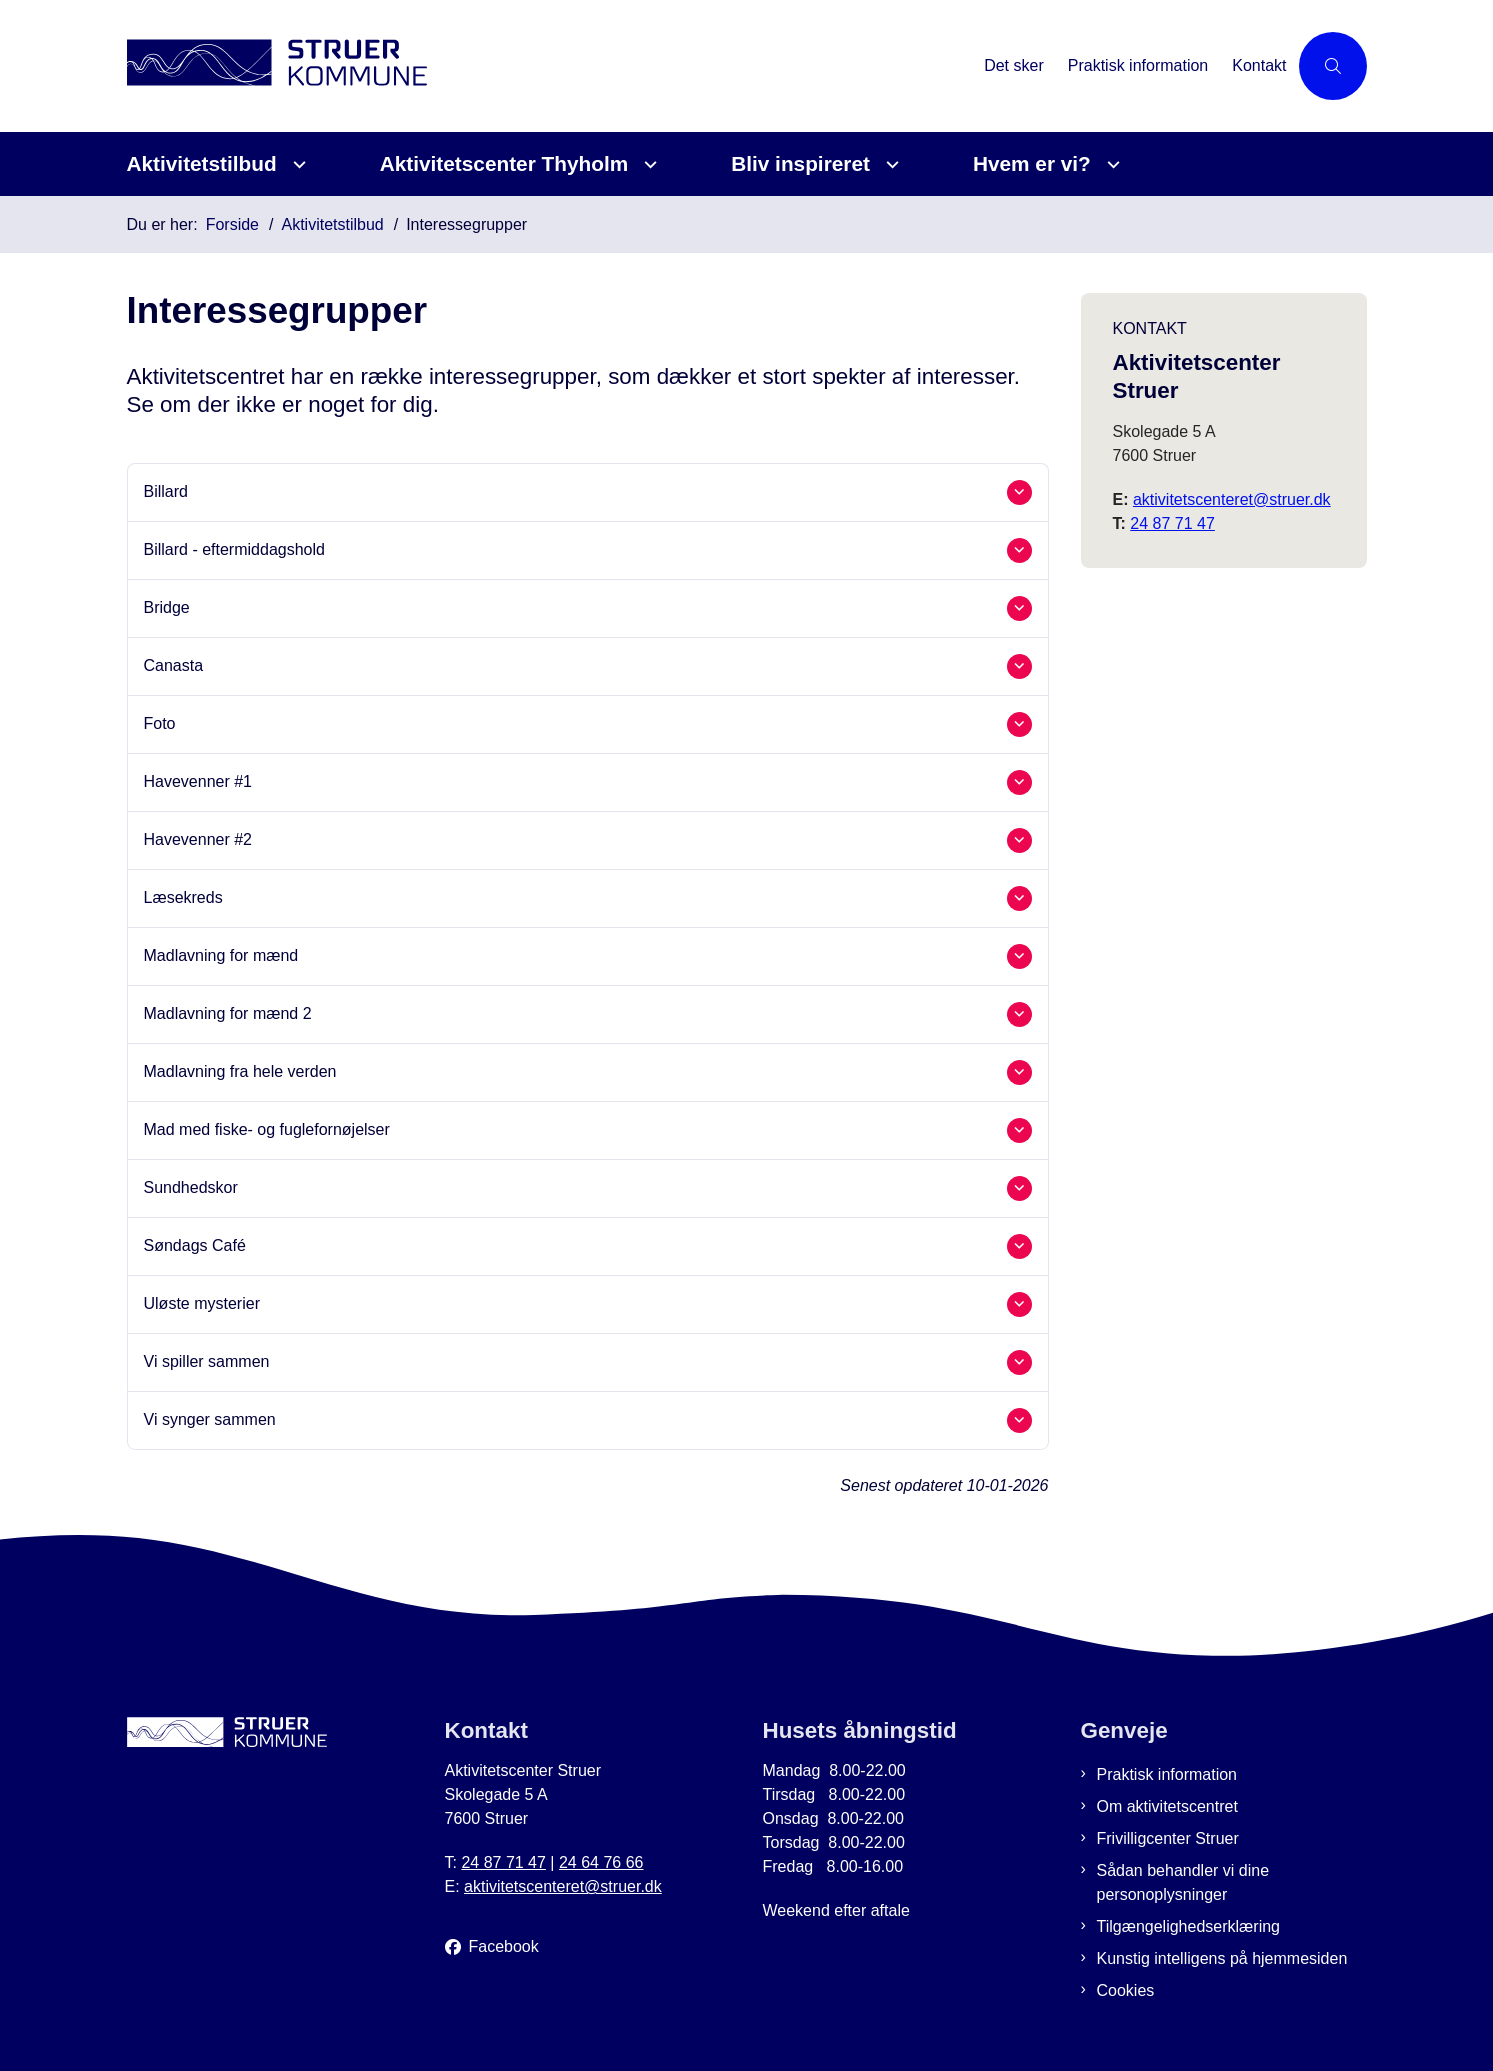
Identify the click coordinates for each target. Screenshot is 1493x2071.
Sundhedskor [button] (191, 1187)
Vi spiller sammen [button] (207, 1361)
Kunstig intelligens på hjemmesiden (1222, 1958)
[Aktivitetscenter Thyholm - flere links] (647, 164)
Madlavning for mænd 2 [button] (228, 1013)
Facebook (504, 1946)
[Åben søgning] (1333, 66)
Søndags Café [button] (195, 1245)
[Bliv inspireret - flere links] (889, 164)
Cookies (1126, 1990)
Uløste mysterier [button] (202, 1303)
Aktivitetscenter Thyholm (504, 163)
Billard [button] (166, 491)
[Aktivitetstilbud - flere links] (296, 164)
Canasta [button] (174, 665)
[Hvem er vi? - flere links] (1110, 164)
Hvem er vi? (1032, 163)
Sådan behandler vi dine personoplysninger (1183, 1882)
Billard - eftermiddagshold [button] (234, 549)
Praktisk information (1167, 1774)
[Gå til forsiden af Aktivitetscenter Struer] (550, 65)
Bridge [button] (167, 607)
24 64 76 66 (601, 1862)
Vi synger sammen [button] (210, 1419)
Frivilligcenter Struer (1168, 1838)
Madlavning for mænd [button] (221, 955)
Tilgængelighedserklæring (1189, 1926)
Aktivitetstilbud (202, 163)
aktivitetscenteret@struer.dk (1232, 499)
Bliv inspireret (800, 163)
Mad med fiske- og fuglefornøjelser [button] (267, 1129)
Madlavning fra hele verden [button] (240, 1071)
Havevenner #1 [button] (198, 781)
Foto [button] (160, 723)
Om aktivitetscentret (1167, 1806)
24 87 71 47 (1172, 523)
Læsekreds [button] (183, 897)
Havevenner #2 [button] (198, 839)
